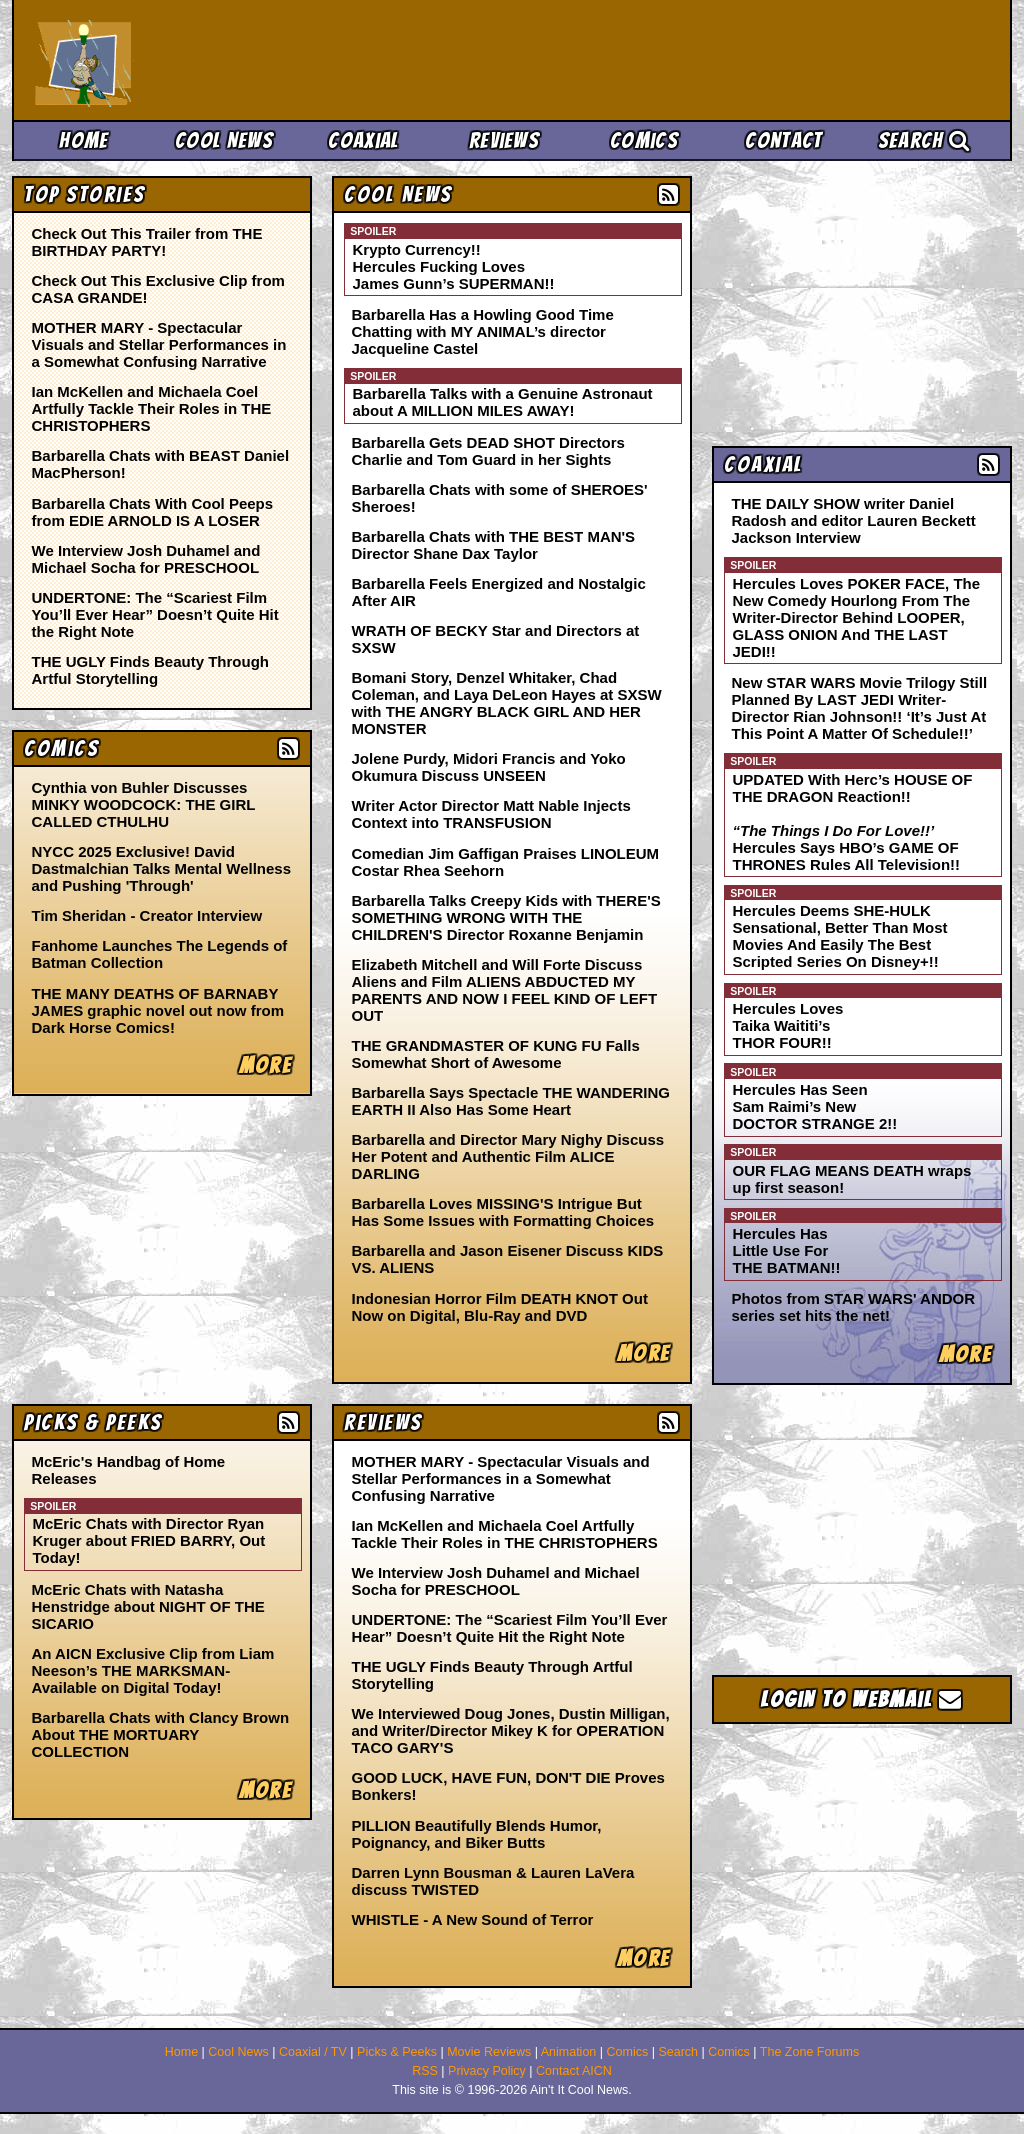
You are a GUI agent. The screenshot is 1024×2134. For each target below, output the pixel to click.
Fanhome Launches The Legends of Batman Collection (160, 954)
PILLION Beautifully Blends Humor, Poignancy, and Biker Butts (477, 1834)
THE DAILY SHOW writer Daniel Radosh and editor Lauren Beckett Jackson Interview (854, 520)
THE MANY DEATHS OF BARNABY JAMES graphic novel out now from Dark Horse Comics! (158, 1010)
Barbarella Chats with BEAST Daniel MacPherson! (161, 464)
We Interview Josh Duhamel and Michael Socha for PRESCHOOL (146, 559)
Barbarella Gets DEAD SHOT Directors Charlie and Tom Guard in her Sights (488, 451)
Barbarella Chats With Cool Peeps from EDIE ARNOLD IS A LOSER (153, 512)
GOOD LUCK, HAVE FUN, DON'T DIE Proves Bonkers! (508, 1786)
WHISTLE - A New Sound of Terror (473, 1919)
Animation (569, 2052)
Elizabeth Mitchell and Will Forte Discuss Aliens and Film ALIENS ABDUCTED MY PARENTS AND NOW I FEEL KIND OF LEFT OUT (505, 990)
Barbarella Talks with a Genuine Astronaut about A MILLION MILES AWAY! (503, 402)
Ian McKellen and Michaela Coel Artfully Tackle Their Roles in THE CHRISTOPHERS (152, 408)
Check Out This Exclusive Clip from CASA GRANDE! (158, 289)
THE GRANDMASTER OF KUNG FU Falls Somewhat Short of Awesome (496, 1054)
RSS (425, 2071)
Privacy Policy (487, 2071)
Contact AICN (574, 2071)
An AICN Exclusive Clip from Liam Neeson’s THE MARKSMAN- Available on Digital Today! (153, 1670)
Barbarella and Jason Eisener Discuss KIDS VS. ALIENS (508, 1259)
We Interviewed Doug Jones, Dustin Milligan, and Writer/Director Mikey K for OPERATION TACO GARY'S (511, 1730)
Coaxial (363, 140)
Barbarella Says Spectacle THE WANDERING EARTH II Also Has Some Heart (511, 1101)
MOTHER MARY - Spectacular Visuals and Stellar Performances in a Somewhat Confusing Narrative (159, 344)
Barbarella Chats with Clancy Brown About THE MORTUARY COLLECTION (161, 1734)
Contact (783, 140)
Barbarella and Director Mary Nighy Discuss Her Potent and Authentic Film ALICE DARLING (508, 1156)
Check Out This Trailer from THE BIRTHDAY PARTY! (147, 242)
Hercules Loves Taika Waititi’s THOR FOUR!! (788, 1025)
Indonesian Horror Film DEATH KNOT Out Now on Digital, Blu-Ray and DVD (500, 1307)
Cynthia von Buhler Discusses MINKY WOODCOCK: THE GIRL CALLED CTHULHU (144, 804)
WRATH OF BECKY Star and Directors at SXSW (496, 639)
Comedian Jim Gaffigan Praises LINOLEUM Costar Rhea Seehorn (506, 862)
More (643, 1353)
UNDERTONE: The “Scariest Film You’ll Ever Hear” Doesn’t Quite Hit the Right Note (155, 614)
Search (924, 140)
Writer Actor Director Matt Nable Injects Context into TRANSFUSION (491, 814)
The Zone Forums (809, 2052)
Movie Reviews (489, 2052)
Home (83, 140)
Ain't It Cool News (182, 60)
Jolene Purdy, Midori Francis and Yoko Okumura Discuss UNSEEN (489, 767)
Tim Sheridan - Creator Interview (147, 915)
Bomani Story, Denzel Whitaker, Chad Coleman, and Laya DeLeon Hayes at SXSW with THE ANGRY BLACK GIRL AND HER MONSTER (507, 703)
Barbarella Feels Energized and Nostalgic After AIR (499, 592)
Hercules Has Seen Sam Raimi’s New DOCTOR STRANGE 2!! (815, 1106)
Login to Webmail (862, 1699)
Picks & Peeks (397, 2052)
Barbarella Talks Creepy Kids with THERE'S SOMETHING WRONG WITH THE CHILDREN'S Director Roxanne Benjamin (506, 917)
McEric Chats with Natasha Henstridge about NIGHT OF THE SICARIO (148, 1606)
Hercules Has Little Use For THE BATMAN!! (787, 1250)
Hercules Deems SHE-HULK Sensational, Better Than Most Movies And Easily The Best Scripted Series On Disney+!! (840, 936)
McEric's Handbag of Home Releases (129, 1470)
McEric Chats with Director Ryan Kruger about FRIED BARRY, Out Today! (149, 1540)
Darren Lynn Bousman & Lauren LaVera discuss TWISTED (493, 1881)
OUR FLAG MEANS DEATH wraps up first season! (852, 1179)
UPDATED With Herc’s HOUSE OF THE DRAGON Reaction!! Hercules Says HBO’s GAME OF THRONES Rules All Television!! (853, 822)
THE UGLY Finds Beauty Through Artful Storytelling (151, 670)
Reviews (504, 140)
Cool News (224, 140)
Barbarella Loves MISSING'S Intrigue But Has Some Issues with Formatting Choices (503, 1212)
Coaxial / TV (313, 2052)
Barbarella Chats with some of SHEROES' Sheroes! (500, 498)
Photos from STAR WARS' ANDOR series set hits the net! (854, 1307)
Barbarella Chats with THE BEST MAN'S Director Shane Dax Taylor (494, 545)
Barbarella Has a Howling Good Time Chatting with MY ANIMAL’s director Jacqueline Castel (483, 331)
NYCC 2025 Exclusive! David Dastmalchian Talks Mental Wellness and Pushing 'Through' (162, 868)
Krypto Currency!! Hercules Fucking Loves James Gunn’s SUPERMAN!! (454, 266)
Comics (644, 140)
